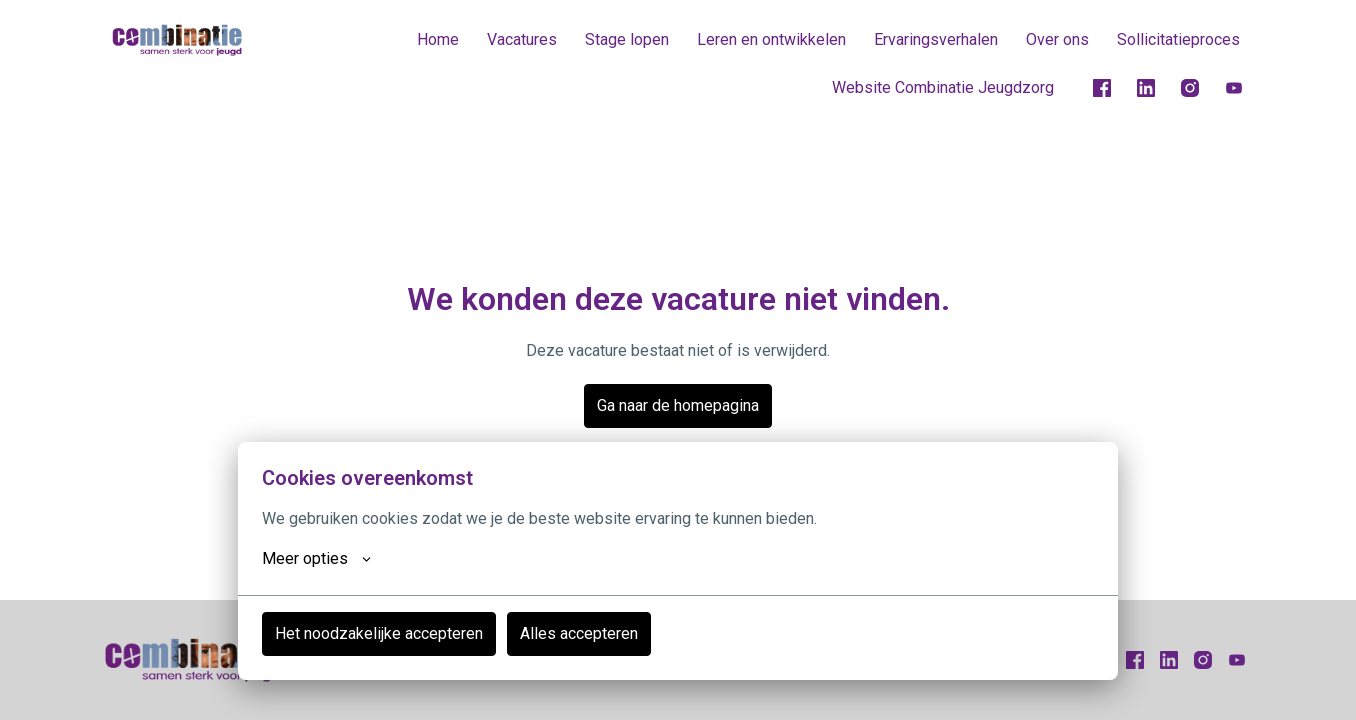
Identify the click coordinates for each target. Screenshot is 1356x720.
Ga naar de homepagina (678, 405)
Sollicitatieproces (1178, 39)
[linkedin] (1146, 88)
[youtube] (1234, 88)
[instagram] (1190, 88)
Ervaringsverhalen (936, 39)
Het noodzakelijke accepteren (379, 633)
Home (438, 39)
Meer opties (316, 559)
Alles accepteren (579, 633)
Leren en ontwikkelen (771, 39)
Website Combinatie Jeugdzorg (943, 87)
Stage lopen (627, 39)
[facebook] (1102, 88)
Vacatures (522, 39)
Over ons (1057, 39)
